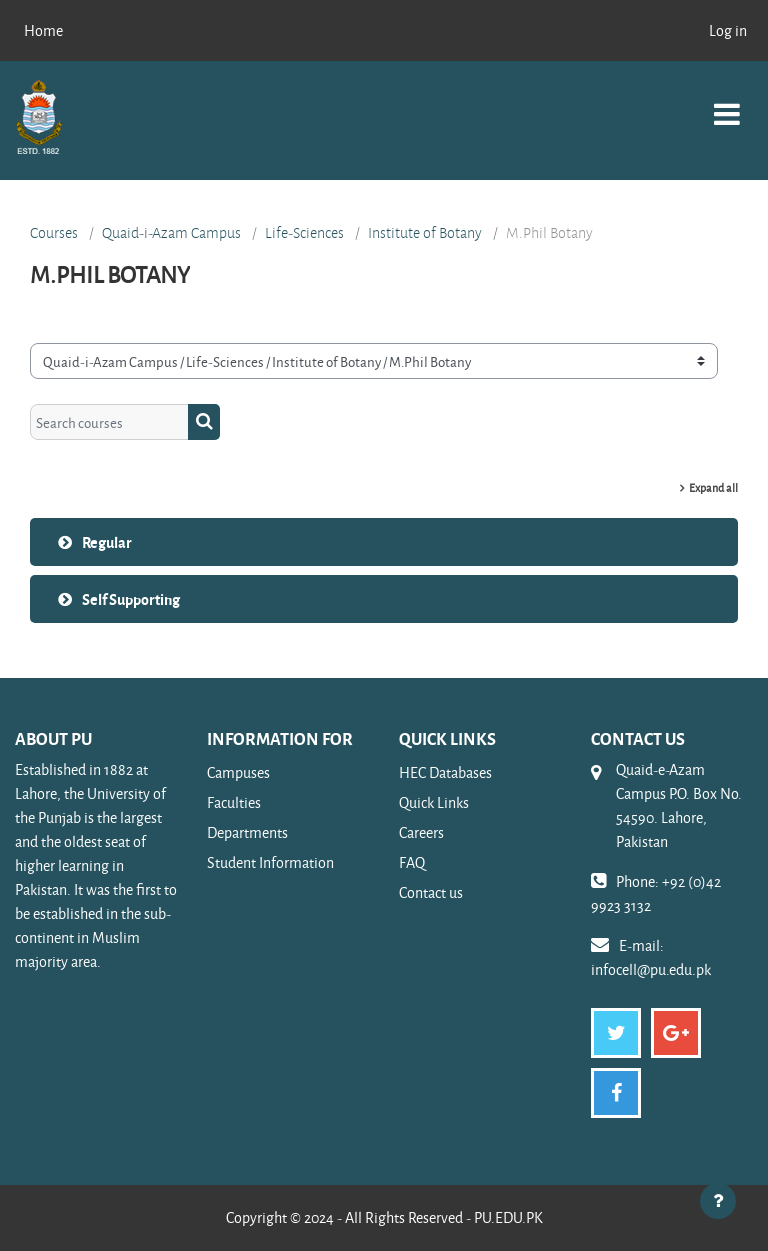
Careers (421, 832)
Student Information (270, 862)
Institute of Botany (425, 233)
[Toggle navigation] (727, 103)
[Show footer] (718, 1201)
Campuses (238, 772)
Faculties (234, 802)
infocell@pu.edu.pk (651, 969)
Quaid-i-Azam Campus (171, 233)
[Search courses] (109, 422)
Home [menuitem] (43, 30)
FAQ (412, 862)
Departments (247, 832)
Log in (728, 30)
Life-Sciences (304, 233)
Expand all (713, 487)
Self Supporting (131, 599)
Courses (54, 233)
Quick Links (434, 802)
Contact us (431, 892)
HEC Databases (445, 772)
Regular (107, 542)
